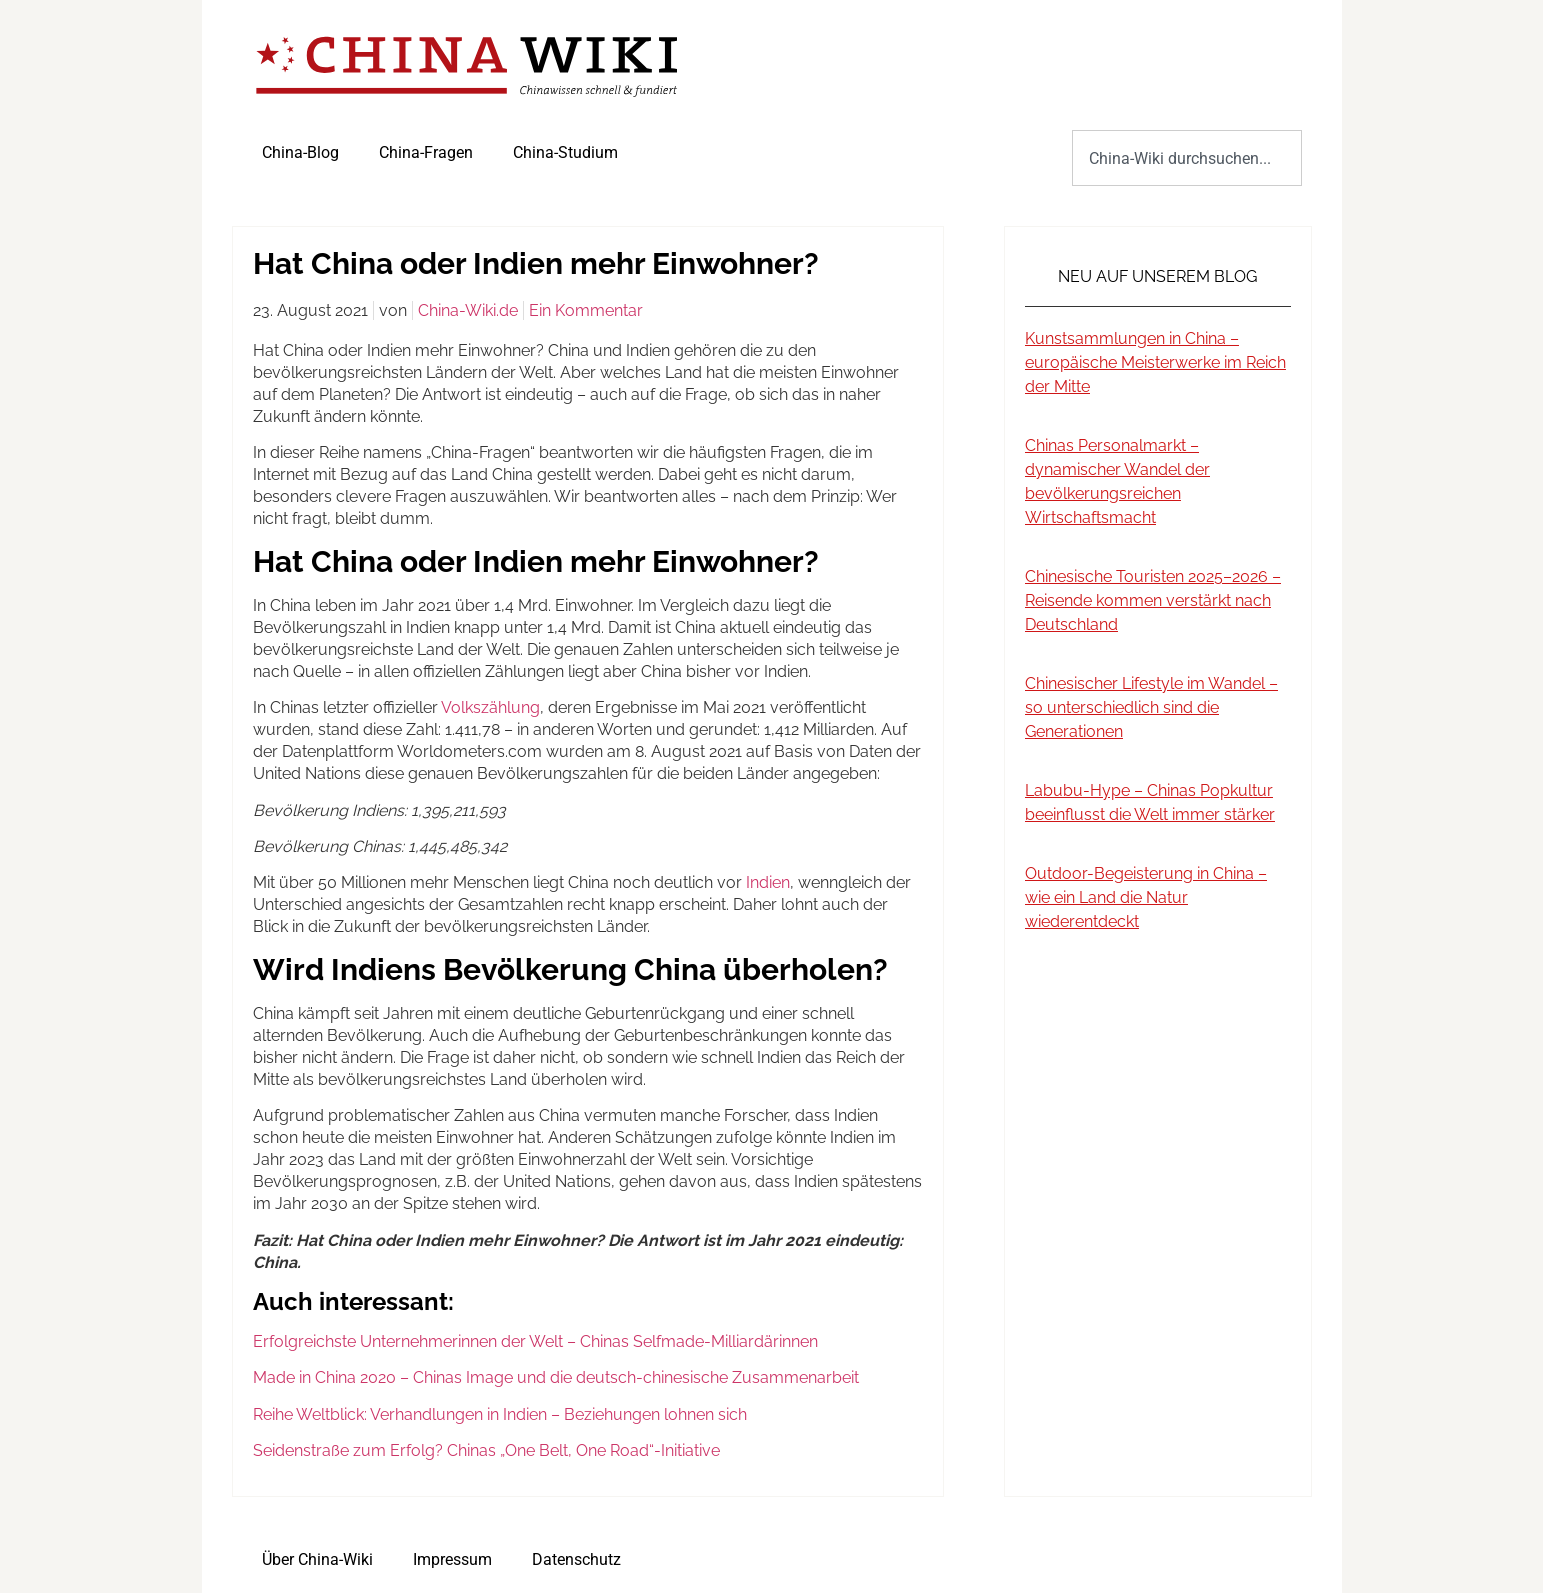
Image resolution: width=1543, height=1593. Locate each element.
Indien (768, 882)
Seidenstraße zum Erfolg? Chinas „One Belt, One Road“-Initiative (488, 1450)
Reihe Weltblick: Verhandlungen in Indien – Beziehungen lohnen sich (500, 1414)
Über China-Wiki (317, 1559)
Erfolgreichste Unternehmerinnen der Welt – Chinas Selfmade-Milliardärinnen (535, 1341)
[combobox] (1186, 158)
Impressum (452, 1559)
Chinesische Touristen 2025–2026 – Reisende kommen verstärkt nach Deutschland (1153, 600)
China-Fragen (426, 152)
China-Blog (300, 152)
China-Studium (565, 152)
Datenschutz (576, 1559)
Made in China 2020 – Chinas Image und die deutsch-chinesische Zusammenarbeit (556, 1377)
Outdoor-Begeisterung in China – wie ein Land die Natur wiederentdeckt (1146, 897)
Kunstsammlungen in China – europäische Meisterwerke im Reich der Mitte (1155, 362)
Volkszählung (490, 707)
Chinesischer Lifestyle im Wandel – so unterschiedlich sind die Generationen (1151, 707)
